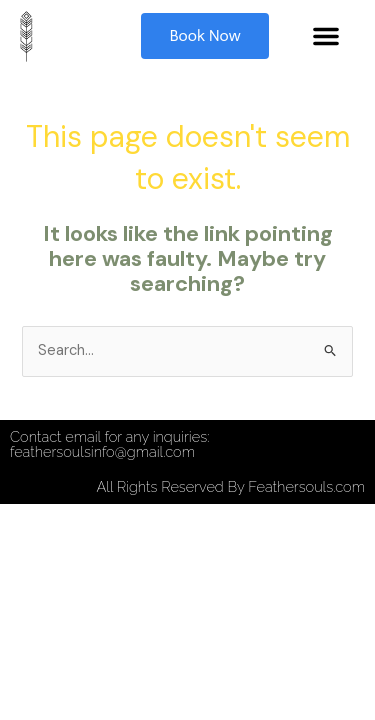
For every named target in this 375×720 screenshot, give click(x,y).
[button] (326, 36)
